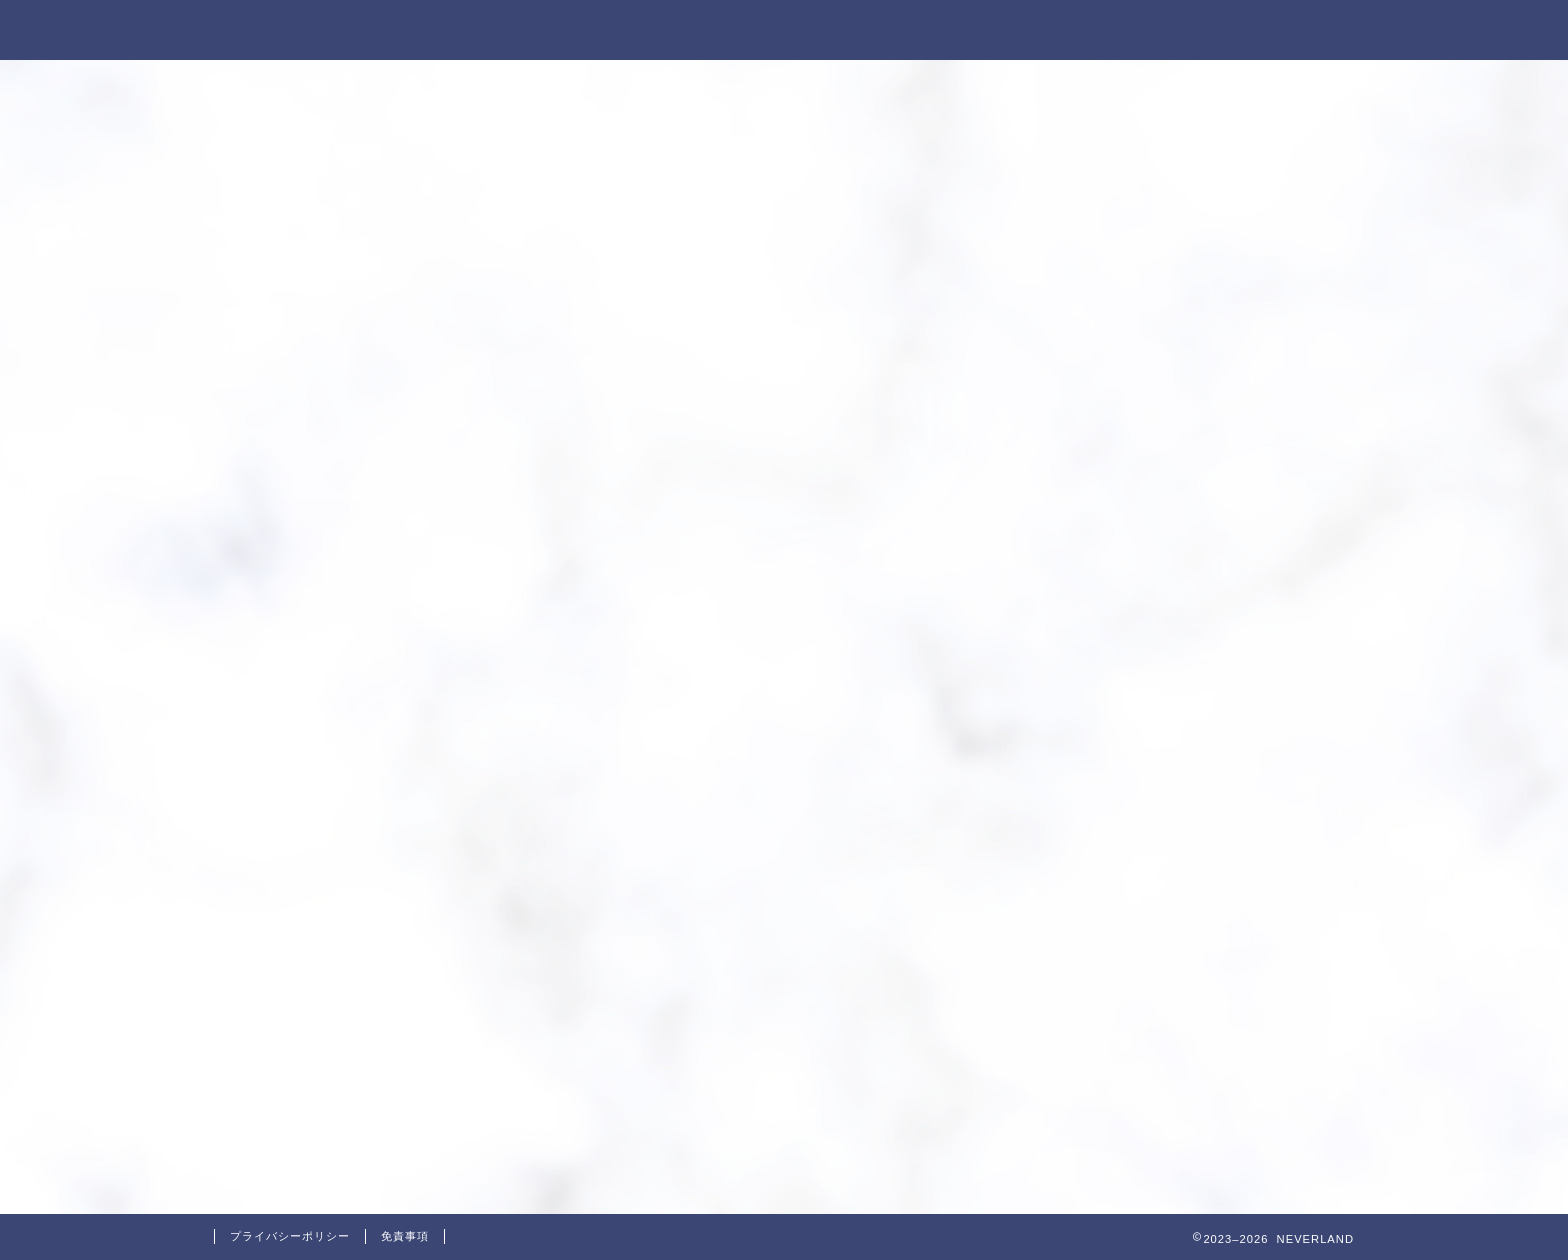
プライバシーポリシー (290, 1236)
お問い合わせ (1291, 31)
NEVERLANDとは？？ (870, 31)
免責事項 (405, 1236)
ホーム (715, 31)
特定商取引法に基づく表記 (1097, 31)
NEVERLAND (278, 28)
